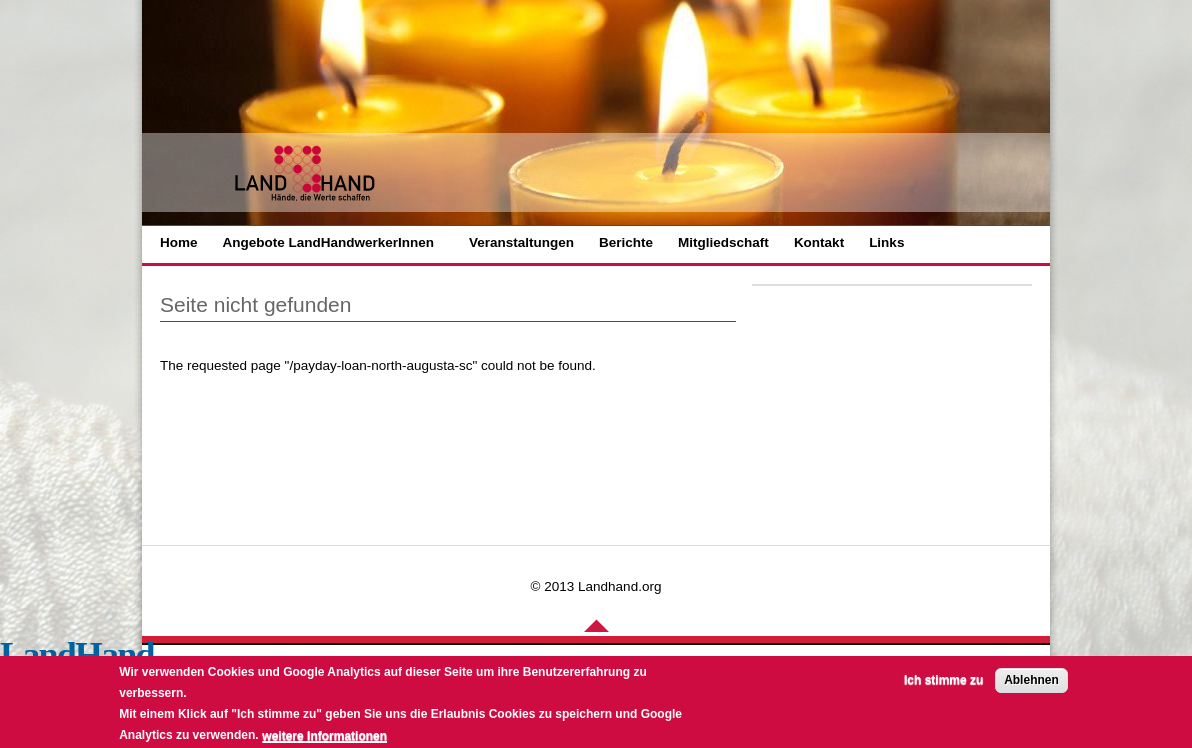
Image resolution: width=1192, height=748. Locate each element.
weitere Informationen (324, 740)
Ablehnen (1031, 684)
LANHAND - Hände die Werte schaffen (306, 173)
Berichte (626, 242)
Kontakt (819, 242)
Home (179, 242)
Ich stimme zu (943, 684)
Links (886, 242)
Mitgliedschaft (723, 242)
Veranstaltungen (521, 242)
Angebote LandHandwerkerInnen (329, 242)
